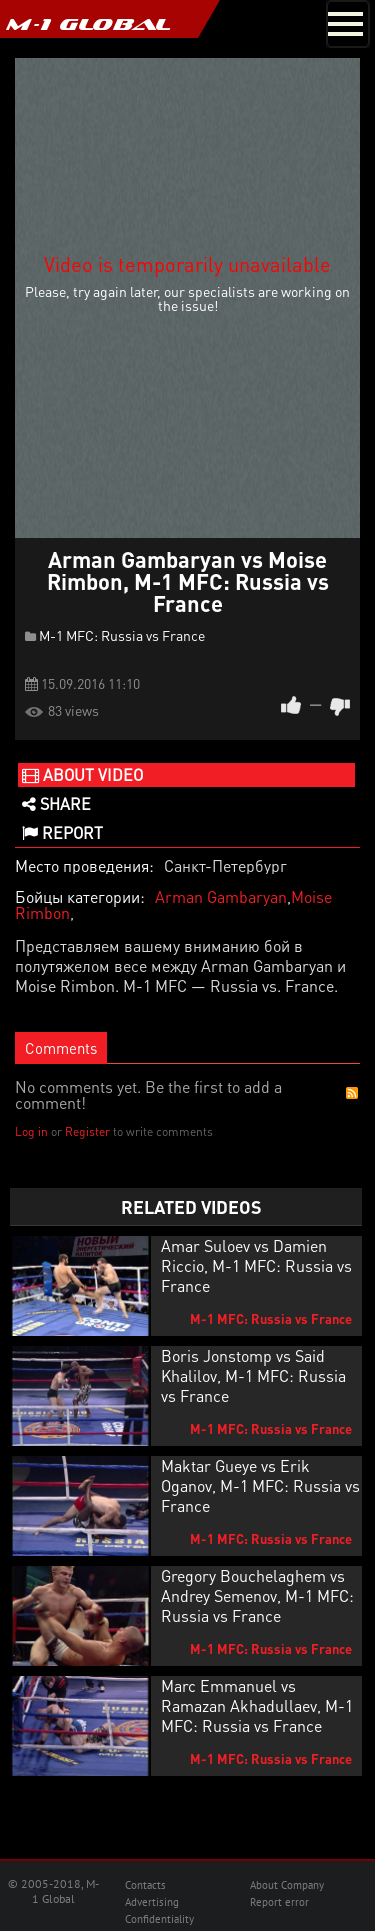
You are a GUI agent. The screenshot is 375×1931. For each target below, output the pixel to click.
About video (82, 774)
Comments (61, 1048)
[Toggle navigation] (348, 24)
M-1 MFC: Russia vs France (122, 635)
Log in (31, 1131)
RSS (352, 1093)
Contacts (145, 1885)
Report (62, 832)
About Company (287, 1885)
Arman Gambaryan (221, 896)
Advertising (152, 1902)
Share (56, 803)
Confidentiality (159, 1919)
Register (87, 1131)
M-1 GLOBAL (88, 24)
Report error (279, 1902)
